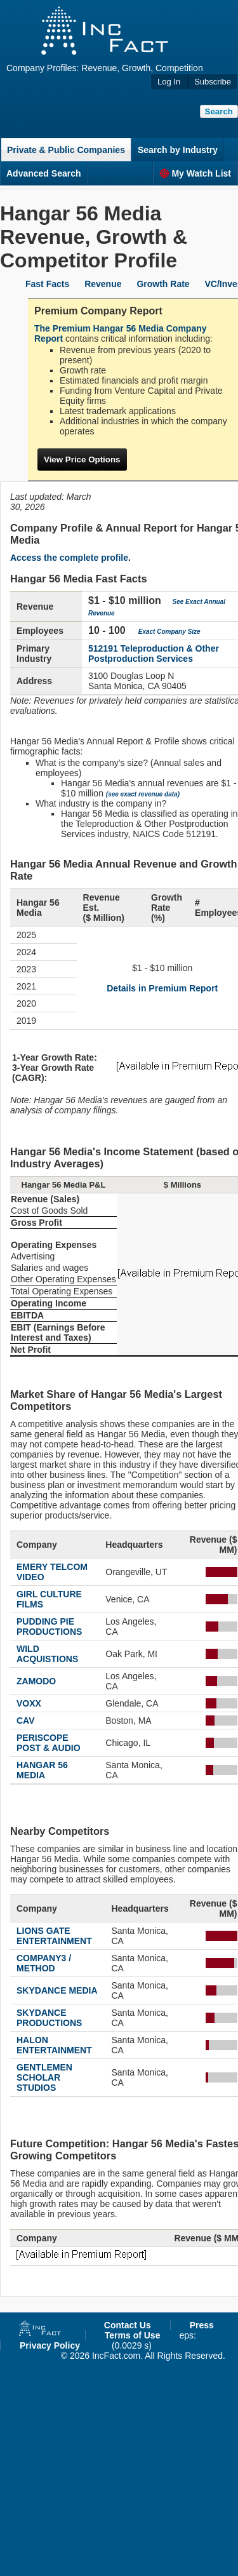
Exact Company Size (169, 631)
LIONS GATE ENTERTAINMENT (54, 1936)
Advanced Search (43, 173)
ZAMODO (36, 1681)
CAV (26, 1720)
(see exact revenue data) (143, 794)
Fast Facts (47, 284)
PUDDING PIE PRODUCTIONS (49, 1626)
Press (202, 2325)
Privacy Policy (50, 2345)
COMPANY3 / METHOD (44, 1963)
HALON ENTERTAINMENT (54, 2045)
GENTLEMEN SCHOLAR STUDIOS (44, 2077)
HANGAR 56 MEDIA (42, 1770)
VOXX (29, 1703)
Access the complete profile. (70, 558)
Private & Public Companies (66, 150)
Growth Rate (162, 284)
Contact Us (127, 2325)
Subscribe (212, 81)
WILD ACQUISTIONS (47, 1654)
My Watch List (195, 173)
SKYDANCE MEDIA (57, 1990)
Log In (168, 81)
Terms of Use (133, 2335)
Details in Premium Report (162, 988)
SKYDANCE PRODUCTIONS (49, 2018)
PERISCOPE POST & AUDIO (49, 1743)
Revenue (102, 284)
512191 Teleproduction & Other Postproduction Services (153, 653)
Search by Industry (178, 150)
